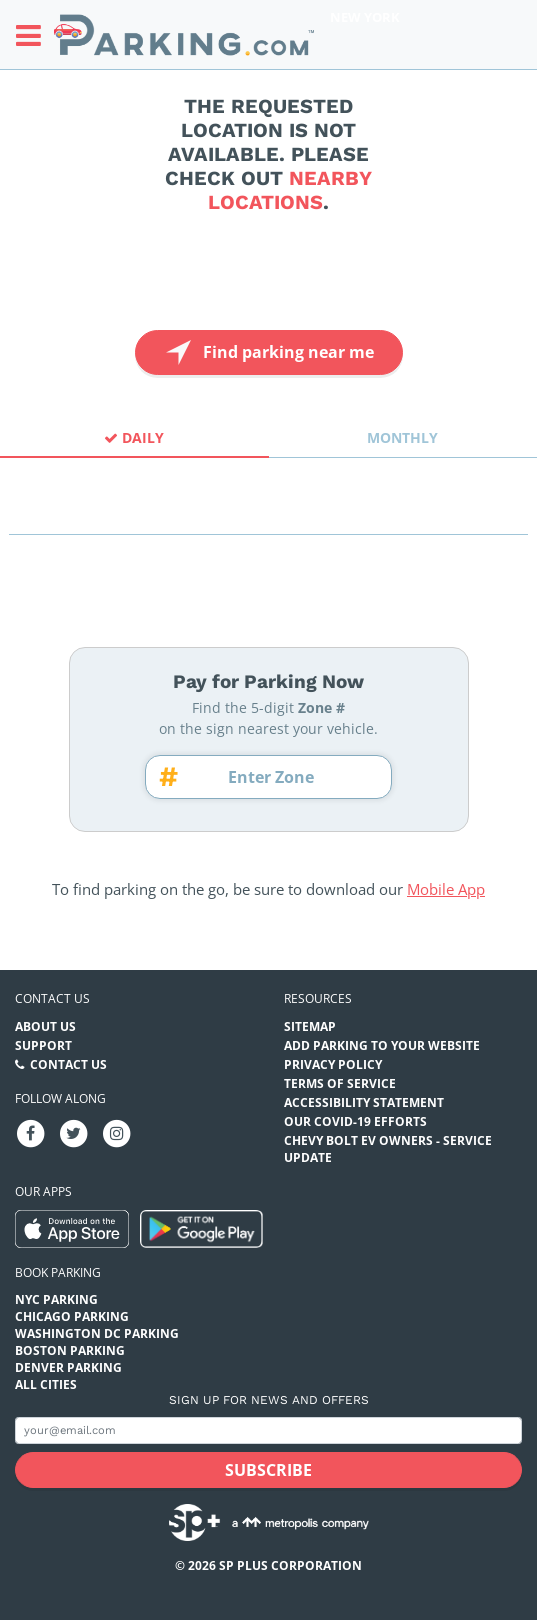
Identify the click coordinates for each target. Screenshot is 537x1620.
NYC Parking (56, 1299)
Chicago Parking (72, 1316)
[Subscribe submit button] (268, 1470)
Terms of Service (340, 1083)
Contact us (52, 998)
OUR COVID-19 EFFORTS (355, 1121)
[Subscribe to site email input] (268, 1430)
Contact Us (68, 1064)
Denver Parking (68, 1367)
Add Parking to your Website (382, 1045)
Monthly (402, 437)
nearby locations (290, 190)
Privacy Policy (333, 1064)
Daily (134, 437)
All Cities (46, 1384)
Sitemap (310, 1026)
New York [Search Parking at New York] (365, 17)
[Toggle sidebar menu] (34, 35)
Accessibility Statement (364, 1102)
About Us (45, 1026)
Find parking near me (267, 352)
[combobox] (268, 516)
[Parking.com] (184, 34)
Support (43, 1045)
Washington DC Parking (97, 1333)
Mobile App (446, 889)
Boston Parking (70, 1350)
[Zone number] (278, 777)
